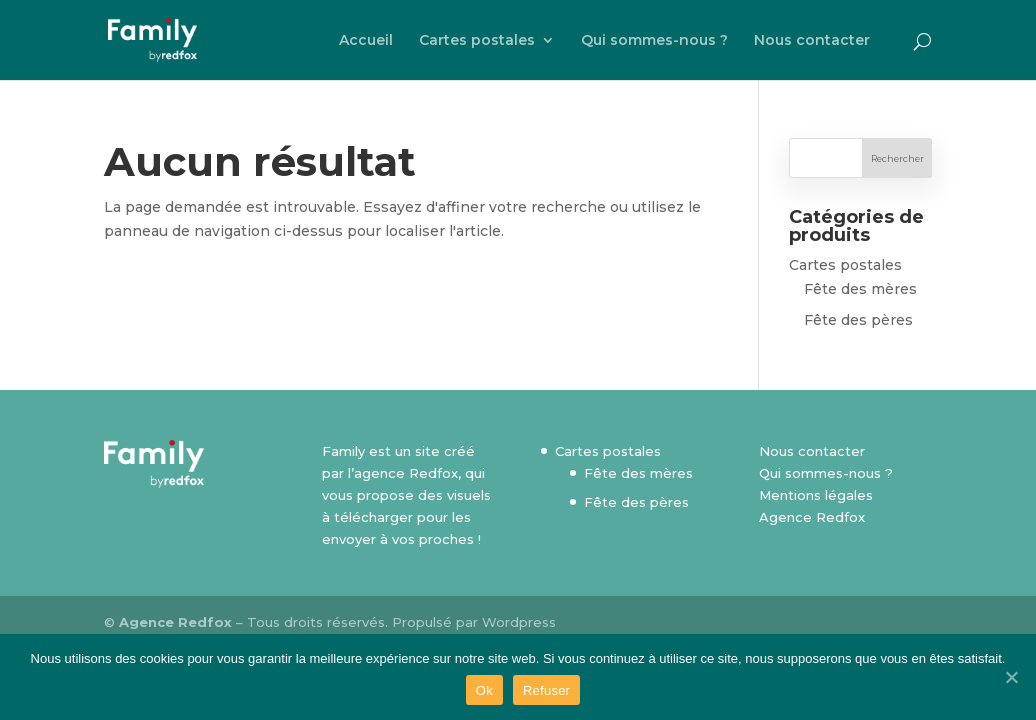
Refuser (546, 690)
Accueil (366, 41)
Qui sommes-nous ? (654, 41)
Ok (484, 690)
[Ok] (1011, 677)
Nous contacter (812, 41)
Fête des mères (860, 289)
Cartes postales (477, 41)
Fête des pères (858, 320)
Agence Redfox (812, 517)
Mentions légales (816, 495)
